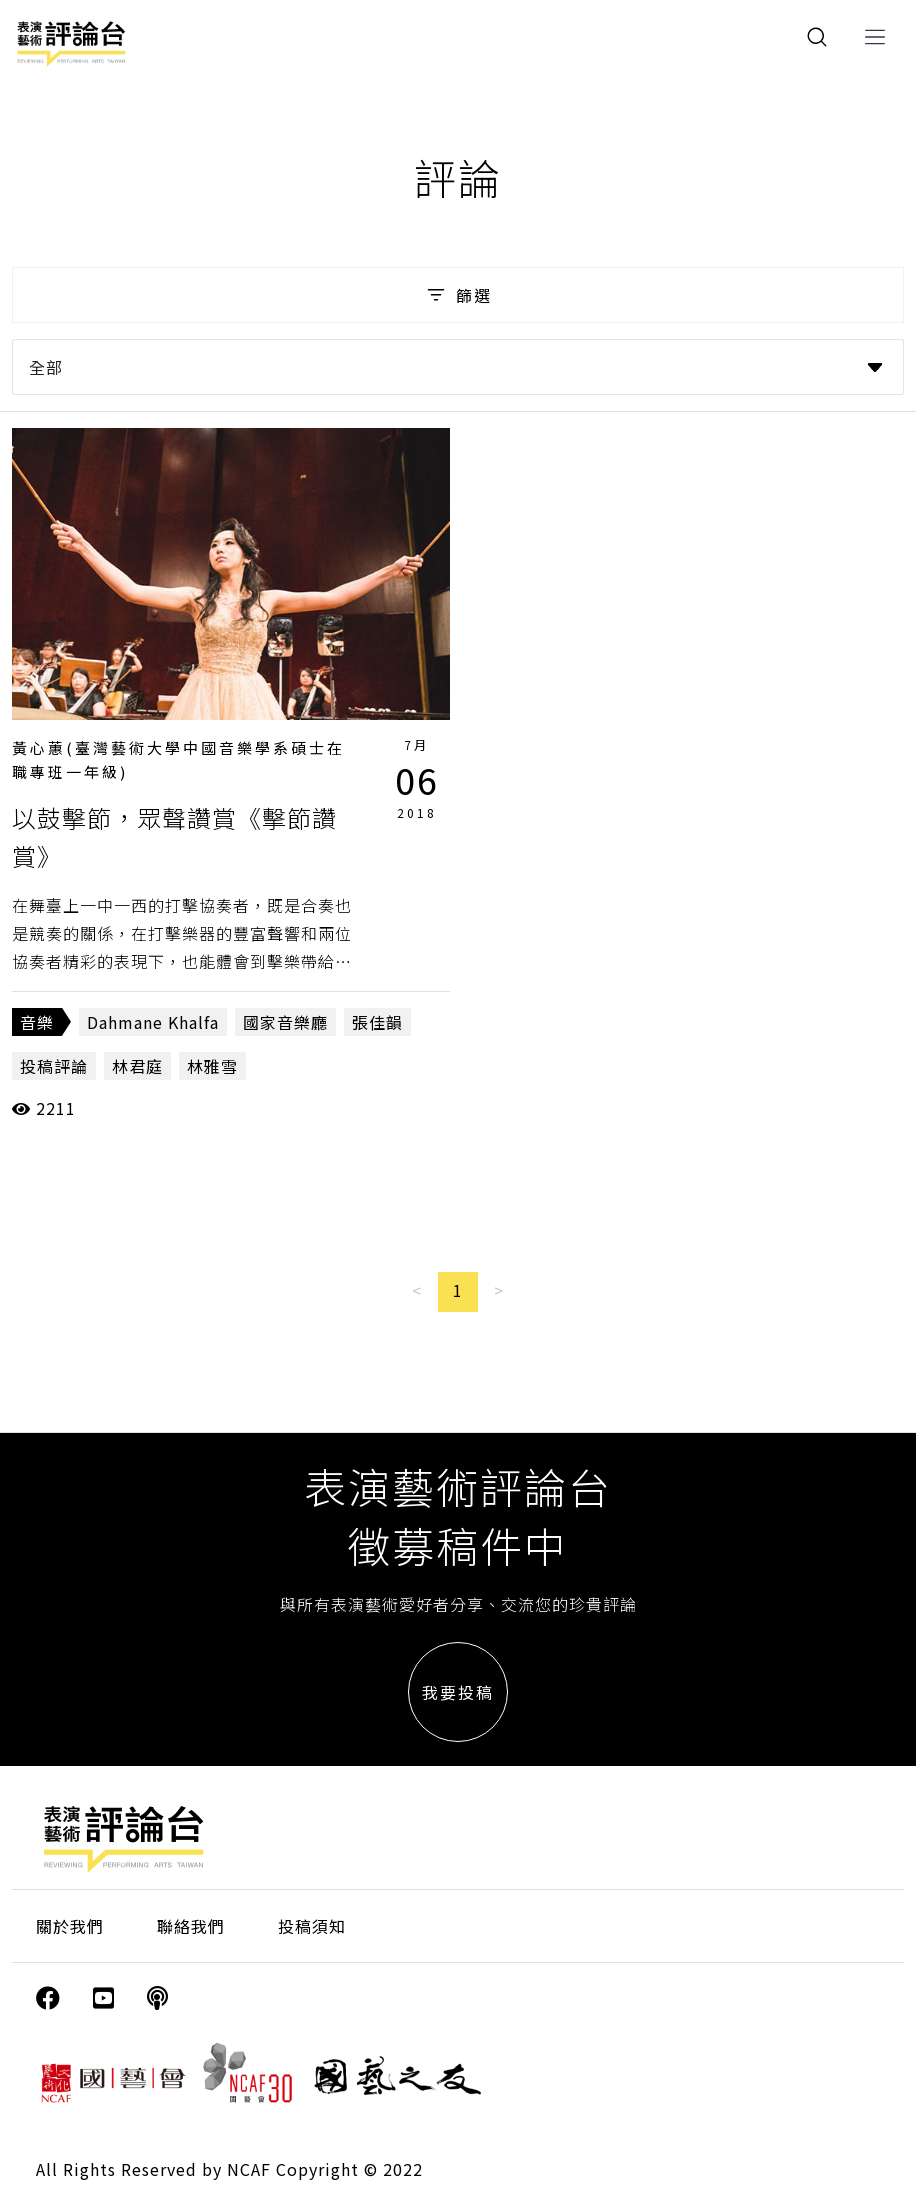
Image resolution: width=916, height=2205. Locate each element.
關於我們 (70, 1926)
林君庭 (137, 1066)
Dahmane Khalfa (153, 1022)
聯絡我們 (191, 1926)
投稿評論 (54, 1066)
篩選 (457, 295)
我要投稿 (458, 1692)
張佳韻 (377, 1022)
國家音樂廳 (285, 1022)
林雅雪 (212, 1066)
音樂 (37, 1022)
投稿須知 (312, 1926)
